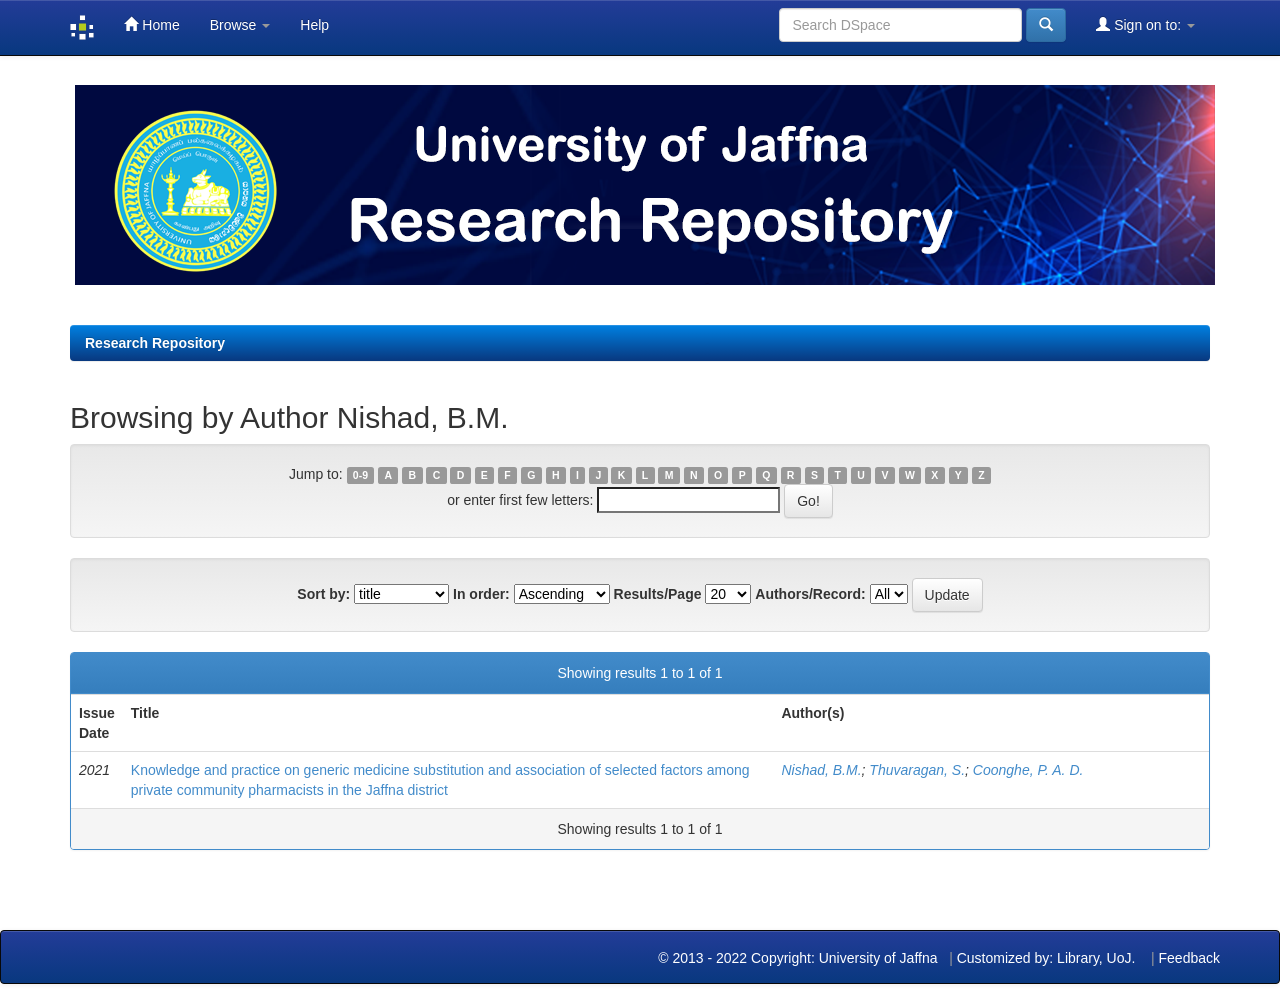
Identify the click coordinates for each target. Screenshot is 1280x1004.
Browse (240, 25)
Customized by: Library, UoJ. (1046, 958)
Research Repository (155, 343)
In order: (481, 594)
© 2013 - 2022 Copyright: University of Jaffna (799, 958)
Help (314, 25)
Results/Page (658, 594)
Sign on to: (1145, 24)
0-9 (360, 475)
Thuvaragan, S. (917, 770)
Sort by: (323, 594)
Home (151, 24)
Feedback (1189, 958)
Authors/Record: (810, 594)
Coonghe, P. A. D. (1028, 770)
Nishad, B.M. (821, 770)
